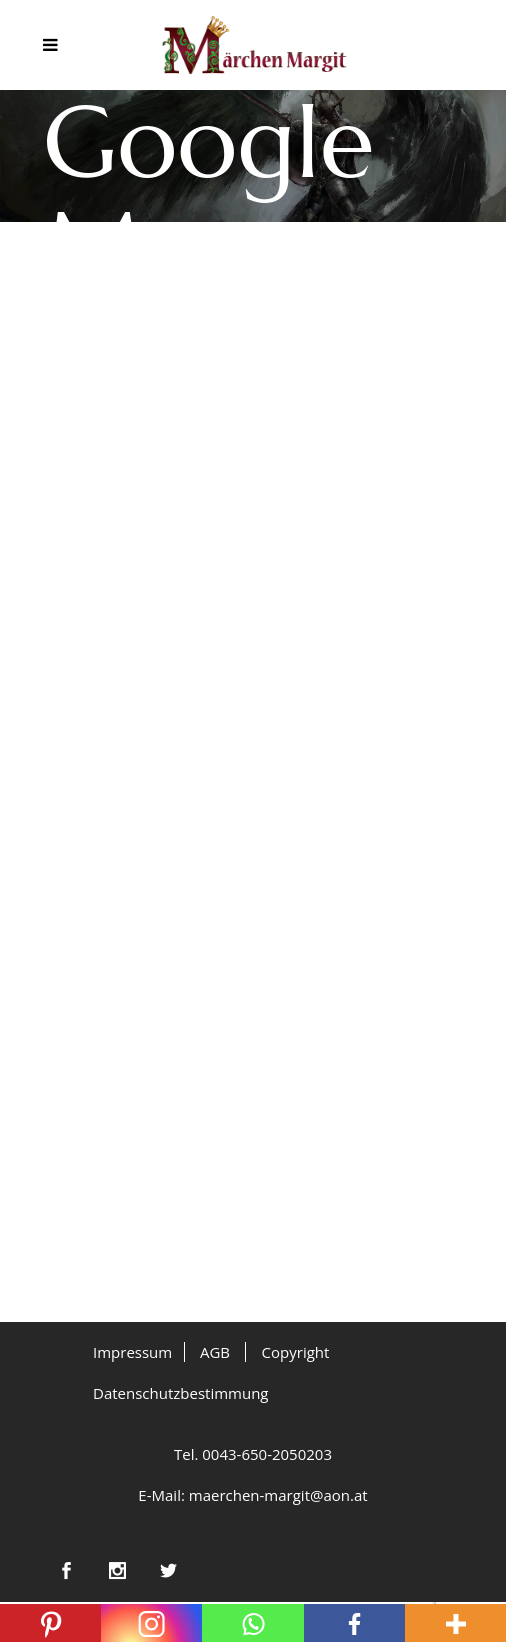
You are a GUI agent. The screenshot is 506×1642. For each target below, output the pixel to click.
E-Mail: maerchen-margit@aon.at (252, 1495)
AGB (215, 1352)
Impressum (132, 1352)
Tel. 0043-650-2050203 (253, 1454)
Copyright (296, 1352)
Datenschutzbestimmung (181, 1393)
